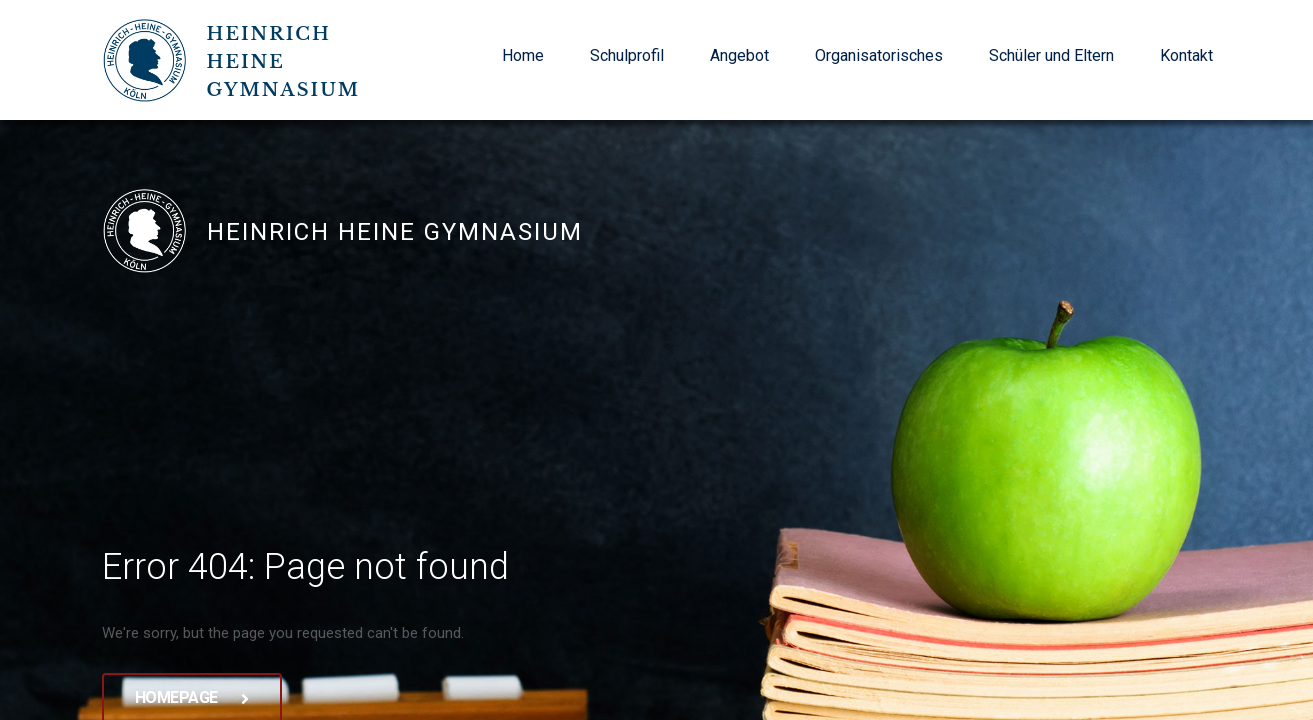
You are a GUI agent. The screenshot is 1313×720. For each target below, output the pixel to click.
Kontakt (1186, 55)
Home (523, 55)
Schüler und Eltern (1051, 55)
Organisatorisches (879, 55)
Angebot (739, 55)
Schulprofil (627, 55)
